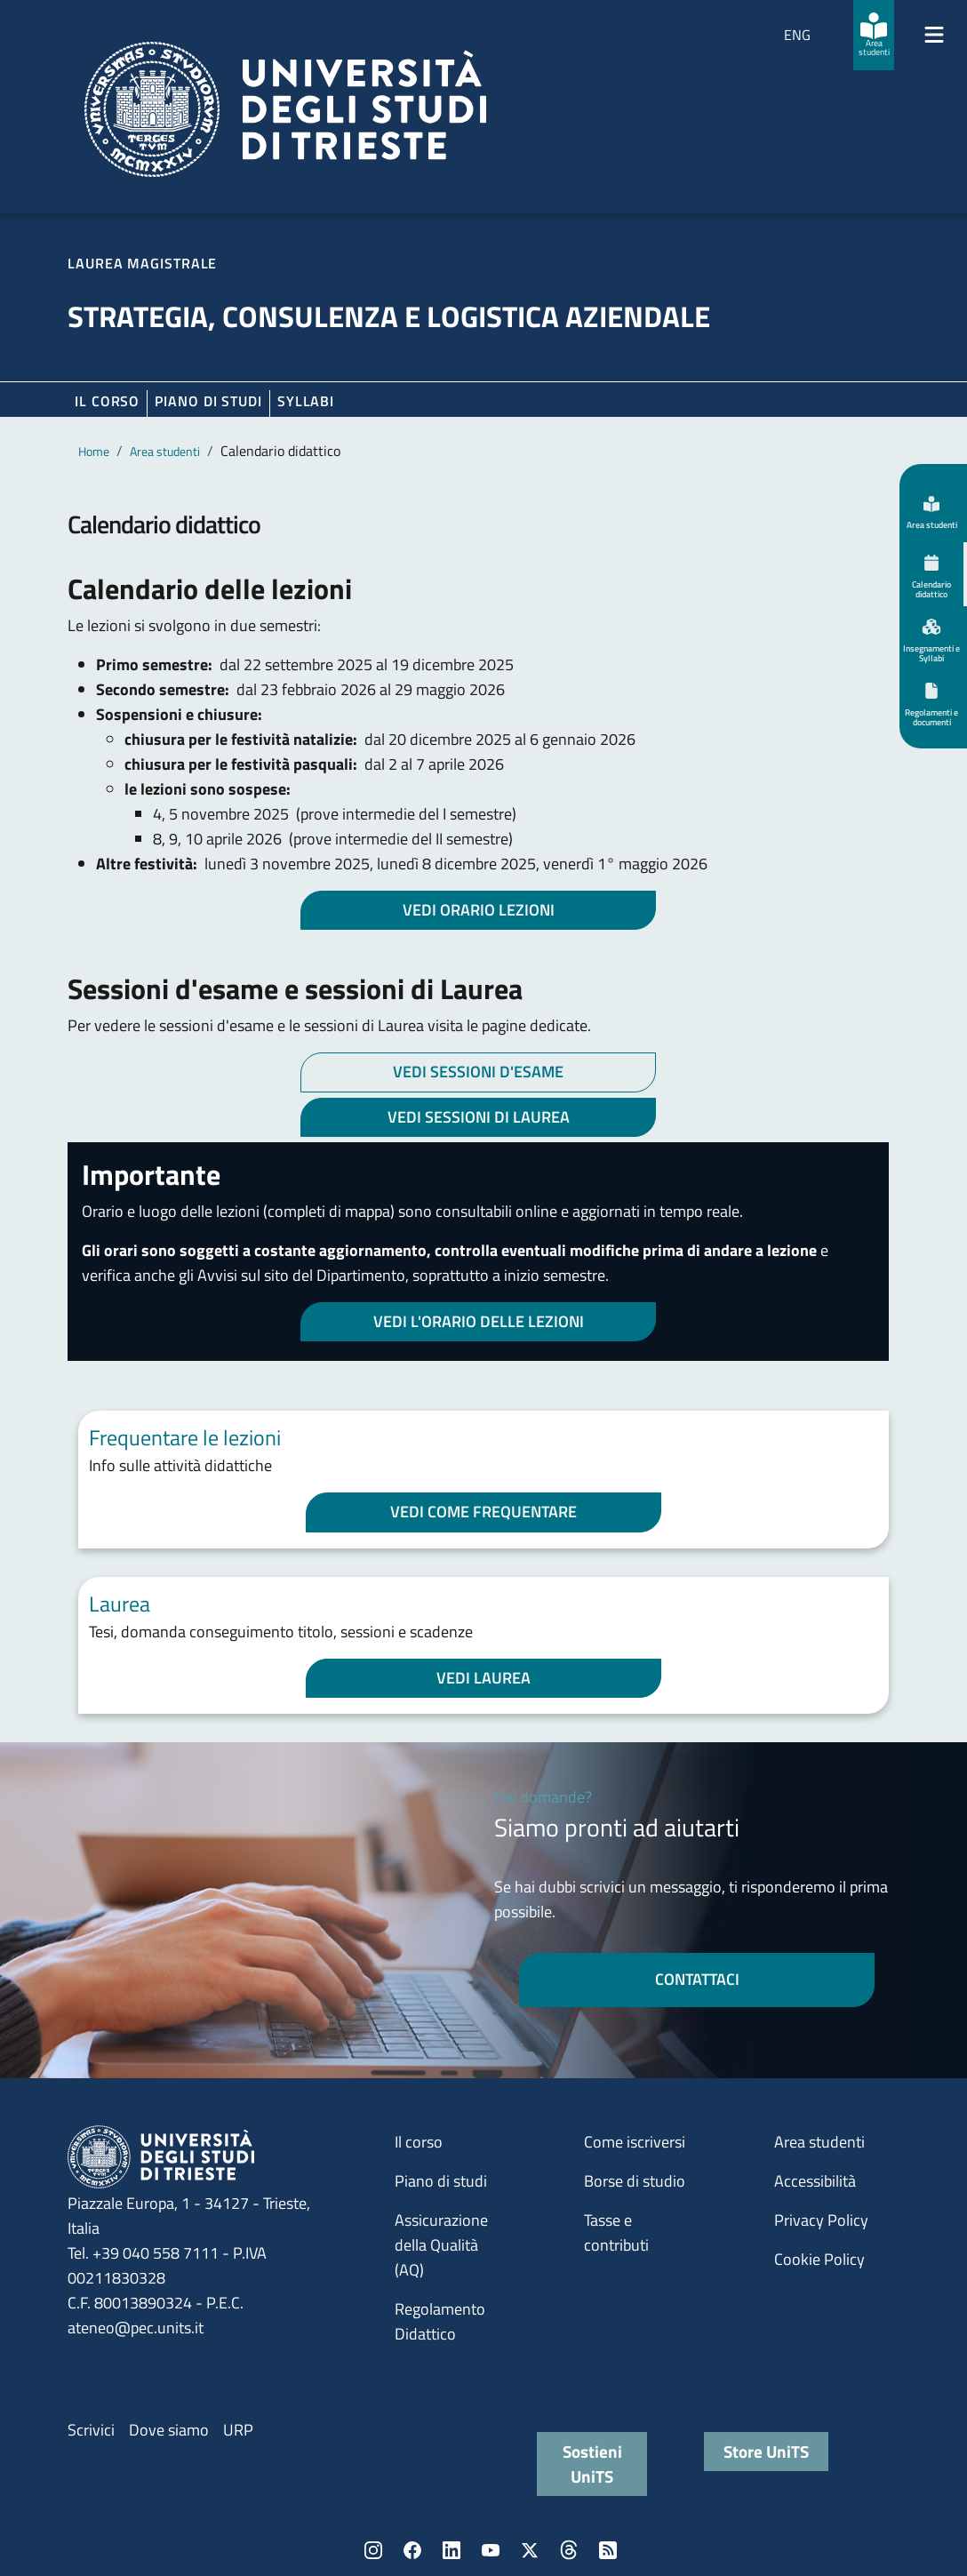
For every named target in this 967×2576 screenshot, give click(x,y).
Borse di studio (634, 2181)
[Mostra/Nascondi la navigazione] (934, 34)
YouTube (490, 2550)
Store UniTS (766, 2451)
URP (238, 2430)
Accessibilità (815, 2181)
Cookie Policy (819, 2259)
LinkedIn (451, 2550)
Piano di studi (441, 2181)
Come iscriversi (634, 2142)
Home (93, 451)
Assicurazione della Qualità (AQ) (441, 2245)
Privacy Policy (821, 2220)
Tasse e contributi (616, 2232)
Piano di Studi (208, 401)
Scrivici (91, 2430)
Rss (607, 2550)
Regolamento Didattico (440, 2321)
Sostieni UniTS (592, 2463)
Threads (568, 2550)
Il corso (107, 401)
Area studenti (165, 451)
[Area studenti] (873, 35)
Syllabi (305, 401)
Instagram (373, 2550)
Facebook (412, 2550)
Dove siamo (169, 2430)
